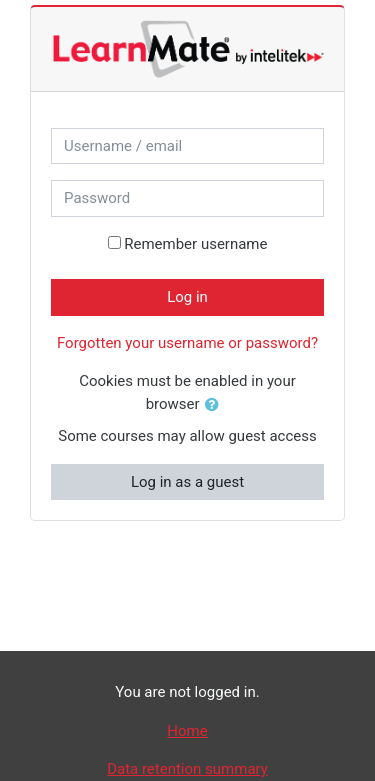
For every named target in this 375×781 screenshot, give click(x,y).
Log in (187, 297)
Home (187, 731)
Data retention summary (187, 769)
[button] (216, 405)
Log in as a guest (187, 482)
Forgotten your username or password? (187, 343)
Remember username (195, 244)
